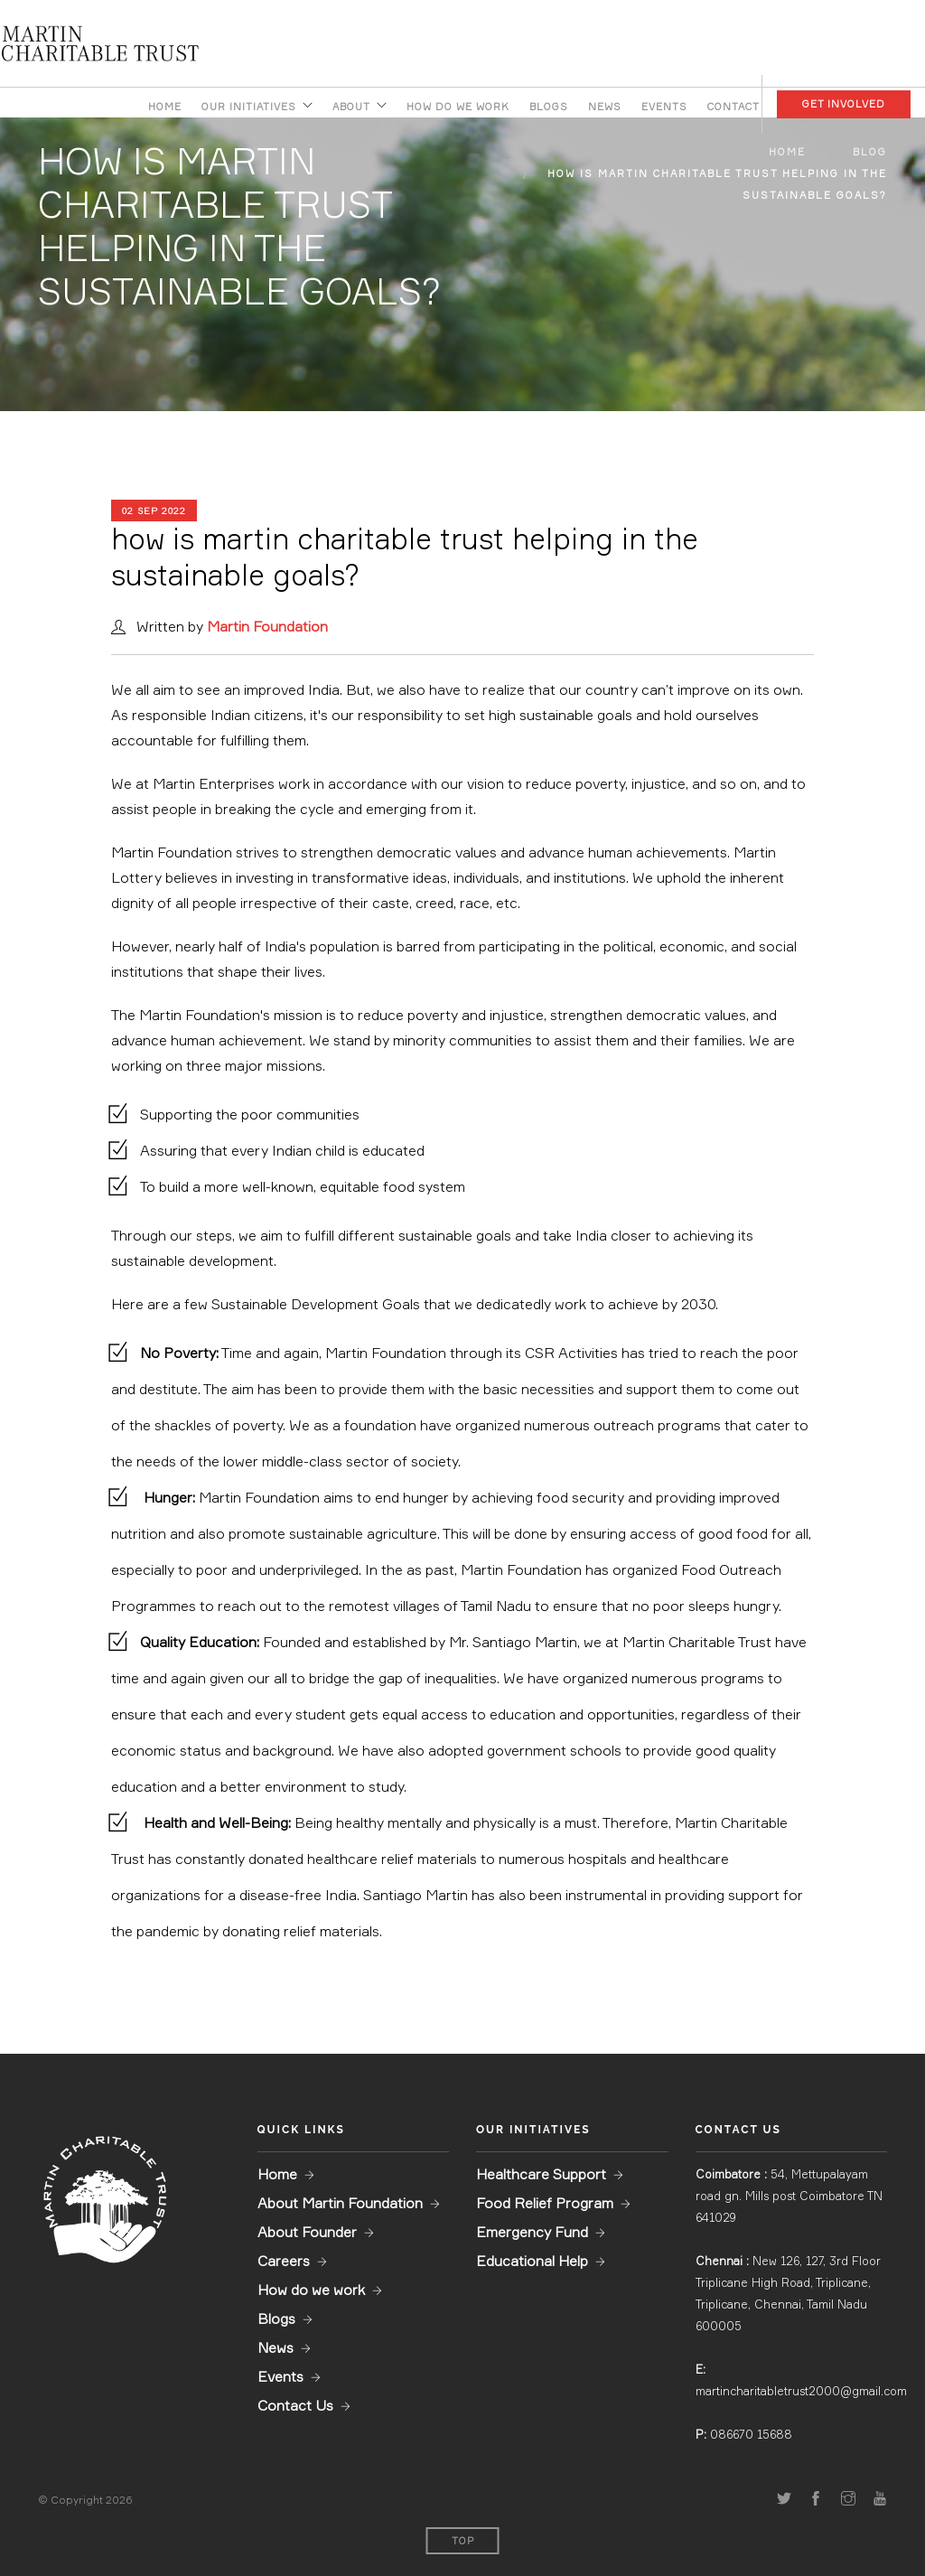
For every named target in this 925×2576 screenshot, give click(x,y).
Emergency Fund (532, 2232)
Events (664, 106)
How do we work (457, 106)
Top (463, 2540)
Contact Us (295, 2405)
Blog (870, 151)
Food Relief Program (544, 2203)
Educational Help (532, 2261)
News (604, 106)
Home (165, 106)
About (351, 106)
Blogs (548, 106)
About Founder (307, 2232)
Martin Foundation (267, 626)
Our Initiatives (248, 106)
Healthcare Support (541, 2174)
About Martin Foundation (340, 2203)
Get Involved (843, 104)
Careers (283, 2261)
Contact (733, 106)
